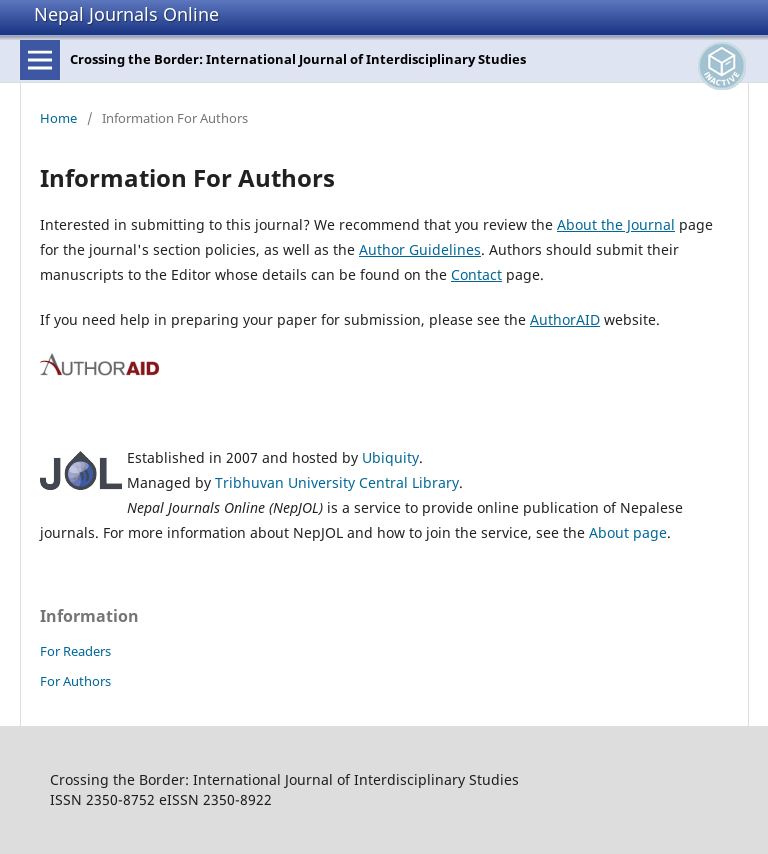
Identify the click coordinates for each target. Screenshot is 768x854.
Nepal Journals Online (126, 14)
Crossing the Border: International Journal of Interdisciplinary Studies (298, 59)
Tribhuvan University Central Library (337, 482)
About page (628, 532)
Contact (476, 274)
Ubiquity (390, 457)
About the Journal (616, 224)
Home (58, 118)
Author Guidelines (420, 249)
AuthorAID (565, 319)
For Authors (75, 681)
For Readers (75, 651)
